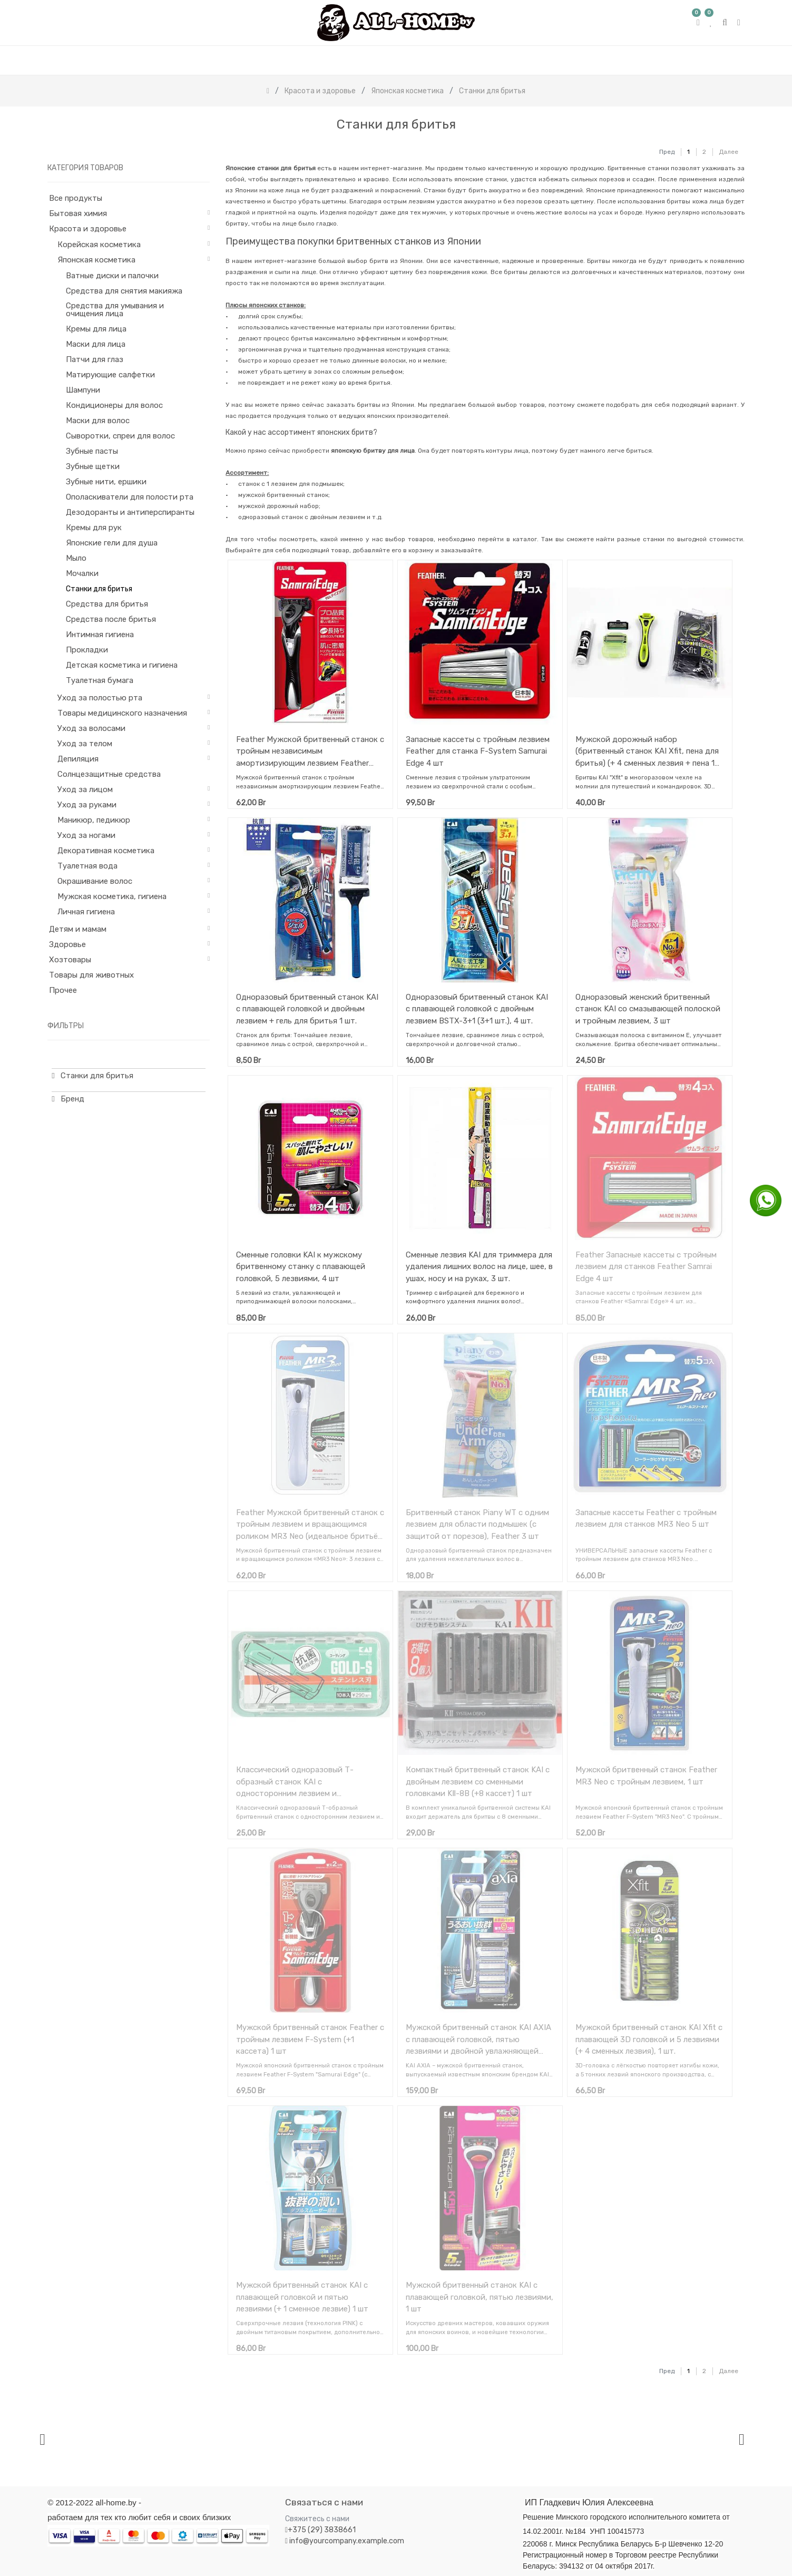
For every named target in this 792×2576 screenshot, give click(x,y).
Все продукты (75, 198)
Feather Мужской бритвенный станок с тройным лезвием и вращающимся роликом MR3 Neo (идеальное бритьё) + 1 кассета (310, 1524)
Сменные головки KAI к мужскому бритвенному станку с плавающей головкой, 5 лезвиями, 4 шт (300, 1266)
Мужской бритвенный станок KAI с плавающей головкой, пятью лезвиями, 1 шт (479, 2297)
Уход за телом (84, 743)
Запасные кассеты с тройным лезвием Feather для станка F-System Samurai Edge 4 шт (478, 751)
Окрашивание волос (94, 881)
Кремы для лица (96, 329)
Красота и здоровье (87, 228)
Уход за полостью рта (99, 697)
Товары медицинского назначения (122, 713)
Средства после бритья (111, 619)
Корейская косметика (99, 244)
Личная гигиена (86, 911)
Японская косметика (96, 260)
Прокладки (87, 650)
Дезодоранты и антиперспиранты (130, 512)
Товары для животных (91, 975)
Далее (728, 151)
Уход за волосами (91, 728)
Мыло (76, 558)
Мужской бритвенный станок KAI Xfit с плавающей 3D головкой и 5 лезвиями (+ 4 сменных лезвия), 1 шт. (648, 2039)
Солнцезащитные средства (109, 774)
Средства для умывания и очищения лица (115, 309)
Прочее (63, 990)
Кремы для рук (94, 527)
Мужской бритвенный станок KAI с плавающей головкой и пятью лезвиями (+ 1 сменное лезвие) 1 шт (302, 2297)
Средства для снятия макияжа (124, 291)
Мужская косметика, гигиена (112, 896)
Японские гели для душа (112, 543)
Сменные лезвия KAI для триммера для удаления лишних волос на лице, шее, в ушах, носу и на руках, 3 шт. (479, 1266)
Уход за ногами (86, 835)
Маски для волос (98, 420)
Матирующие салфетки (110, 374)
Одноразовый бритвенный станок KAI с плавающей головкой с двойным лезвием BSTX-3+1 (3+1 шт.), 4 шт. (477, 1009)
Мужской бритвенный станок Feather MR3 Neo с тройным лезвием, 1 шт (646, 1776)
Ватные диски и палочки (112, 275)
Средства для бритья (107, 604)
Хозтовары (70, 959)
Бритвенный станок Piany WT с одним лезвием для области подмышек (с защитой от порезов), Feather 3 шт (477, 1524)
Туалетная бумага (99, 680)
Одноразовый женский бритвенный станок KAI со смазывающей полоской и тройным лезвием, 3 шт (647, 1009)
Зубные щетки (93, 466)
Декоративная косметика (105, 850)
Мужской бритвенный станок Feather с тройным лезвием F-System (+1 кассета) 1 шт (310, 2039)
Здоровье (67, 944)
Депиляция (78, 759)
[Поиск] (640, 147)
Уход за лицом (85, 789)
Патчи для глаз (94, 359)
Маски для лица (95, 344)
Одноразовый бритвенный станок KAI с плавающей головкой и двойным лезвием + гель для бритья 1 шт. (307, 1009)
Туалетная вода (87, 866)
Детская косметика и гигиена (122, 665)
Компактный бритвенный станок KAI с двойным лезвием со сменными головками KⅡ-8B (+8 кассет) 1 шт (478, 1781)
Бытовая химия (78, 213)
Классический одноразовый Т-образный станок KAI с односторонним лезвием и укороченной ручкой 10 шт (295, 1781)
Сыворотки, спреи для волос (120, 436)
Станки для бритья (99, 588)
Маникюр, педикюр (93, 820)
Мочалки (82, 573)
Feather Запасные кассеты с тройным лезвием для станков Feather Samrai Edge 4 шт (646, 1266)
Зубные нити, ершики (106, 481)
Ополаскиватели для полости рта (129, 497)
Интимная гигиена (100, 634)
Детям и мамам (77, 929)
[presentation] (42, 2439)
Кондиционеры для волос (114, 405)
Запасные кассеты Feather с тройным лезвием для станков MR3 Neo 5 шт (646, 1518)
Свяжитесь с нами (317, 2518)
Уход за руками (86, 804)
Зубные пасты (92, 451)
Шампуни (83, 390)
